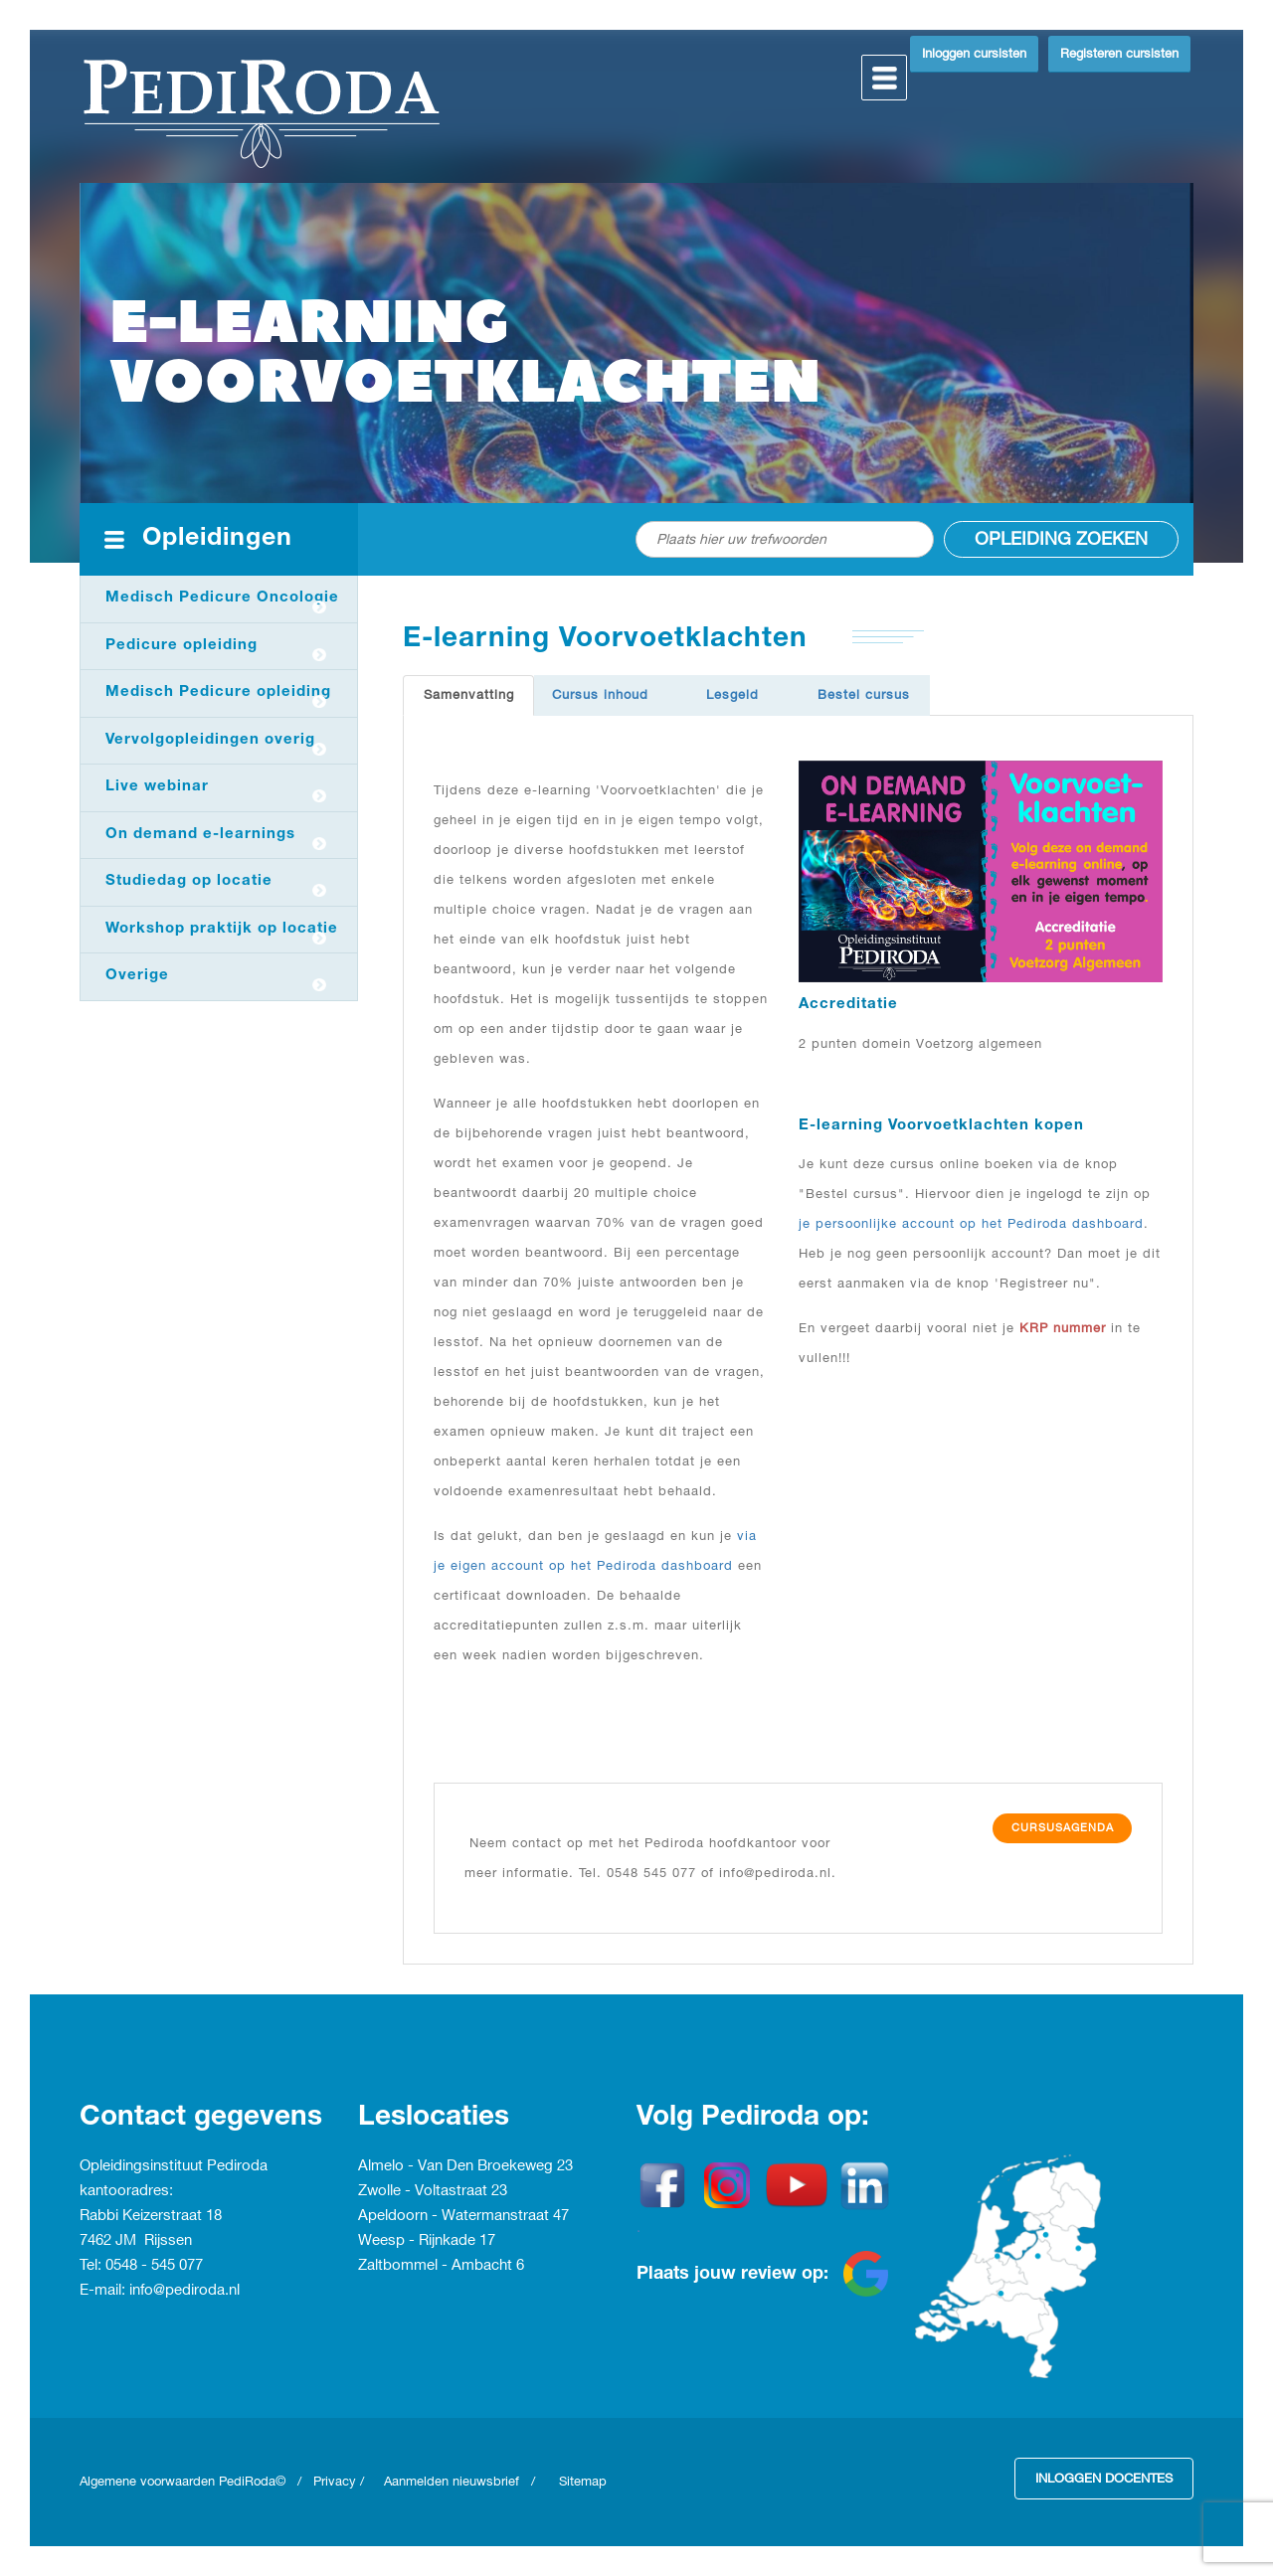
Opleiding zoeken (1061, 539)
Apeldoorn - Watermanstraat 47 (463, 2216)
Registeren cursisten (1119, 54)
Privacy (334, 2482)
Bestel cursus (864, 695)
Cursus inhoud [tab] (600, 695)
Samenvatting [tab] (469, 695)
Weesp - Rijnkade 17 (426, 2241)
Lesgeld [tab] (732, 695)
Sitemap (583, 2482)
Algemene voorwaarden (149, 2482)
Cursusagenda (1062, 1828)
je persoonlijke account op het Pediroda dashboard (971, 1224)
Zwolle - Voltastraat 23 (432, 2191)
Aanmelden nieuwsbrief (451, 2482)
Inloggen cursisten (974, 54)
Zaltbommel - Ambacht (437, 2266)
